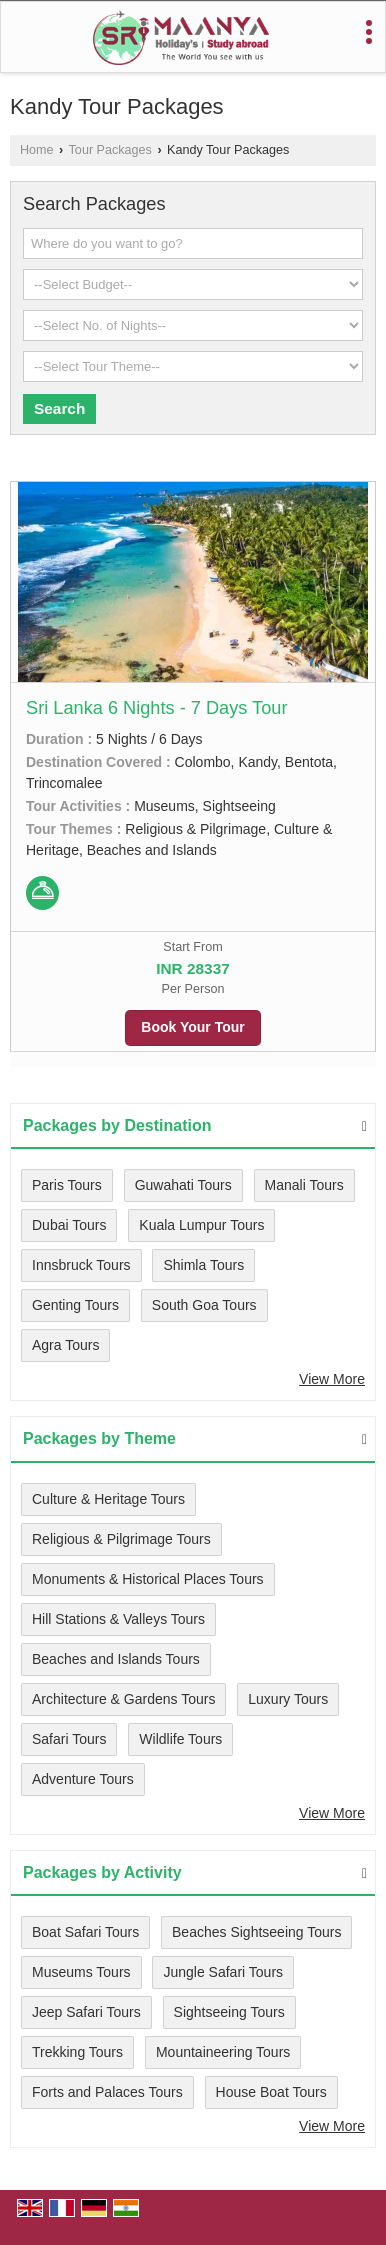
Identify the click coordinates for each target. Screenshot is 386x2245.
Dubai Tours (69, 1225)
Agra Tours (65, 1345)
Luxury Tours (288, 1699)
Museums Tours (81, 1972)
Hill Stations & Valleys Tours (118, 1619)
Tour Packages (110, 150)
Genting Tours (75, 1305)
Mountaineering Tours (223, 2052)
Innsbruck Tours (81, 1265)
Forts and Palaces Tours (107, 2092)
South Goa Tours (204, 1305)
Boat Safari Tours (85, 1932)
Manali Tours (304, 1185)
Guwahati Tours (183, 1185)
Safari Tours (69, 1739)
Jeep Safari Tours (86, 2012)
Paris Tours (67, 1185)
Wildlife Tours (180, 1739)
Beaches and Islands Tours (116, 1659)
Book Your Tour (192, 1027)
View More (332, 1379)
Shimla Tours (203, 1265)
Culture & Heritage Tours (108, 1499)
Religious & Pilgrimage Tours (121, 1539)
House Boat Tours (271, 2092)
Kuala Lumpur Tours (201, 1225)
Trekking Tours (77, 2052)
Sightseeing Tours (229, 2012)
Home (37, 150)
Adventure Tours (83, 1779)
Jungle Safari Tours (223, 1972)
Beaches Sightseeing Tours (256, 1932)
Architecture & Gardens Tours (123, 1699)
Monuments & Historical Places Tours (148, 1579)
